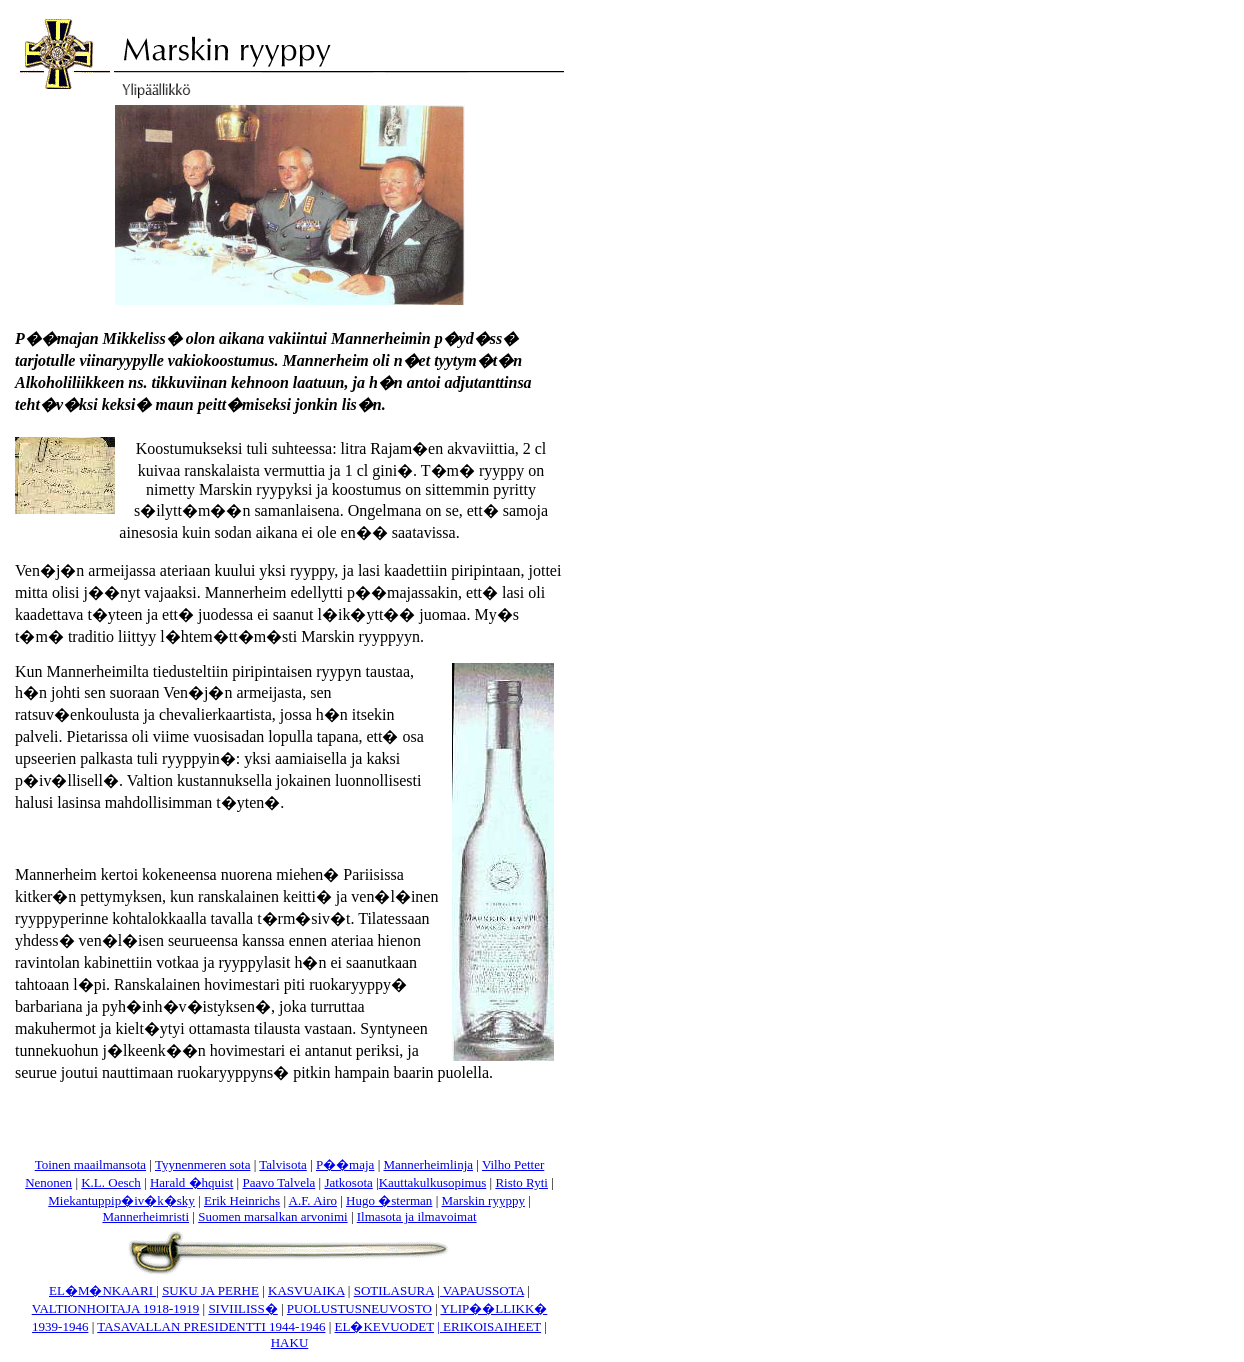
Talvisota (282, 1164)
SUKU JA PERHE (210, 1290)
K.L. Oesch (111, 1182)
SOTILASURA (394, 1290)
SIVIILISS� (242, 1308)
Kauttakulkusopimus (433, 1182)
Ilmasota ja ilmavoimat (417, 1216)
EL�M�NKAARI (102, 1290)
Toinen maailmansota (90, 1164)
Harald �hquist (191, 1182)
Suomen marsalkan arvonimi (272, 1216)
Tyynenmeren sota (202, 1164)
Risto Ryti (521, 1182)
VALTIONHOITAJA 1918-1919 (116, 1308)
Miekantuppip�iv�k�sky (121, 1200)
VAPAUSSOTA (482, 1290)
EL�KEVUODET (384, 1326)
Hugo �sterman (389, 1200)
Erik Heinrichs (242, 1200)
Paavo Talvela (278, 1182)
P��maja (345, 1164)
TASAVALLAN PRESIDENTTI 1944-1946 (211, 1326)
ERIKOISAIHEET (492, 1326)
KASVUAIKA (306, 1290)
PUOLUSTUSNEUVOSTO (359, 1308)
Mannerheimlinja (428, 1164)
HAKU (290, 1342)
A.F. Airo (313, 1200)
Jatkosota (348, 1182)
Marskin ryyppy (482, 1200)
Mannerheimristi (145, 1216)
